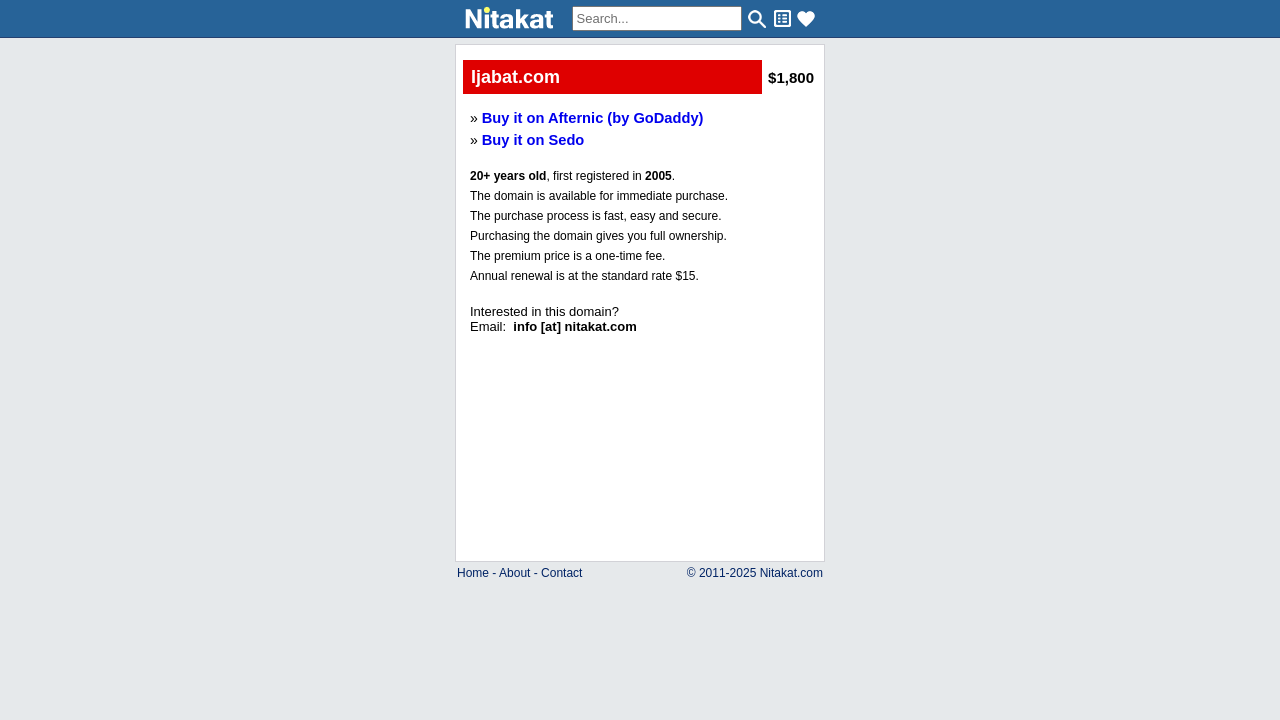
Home (473, 573)
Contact (561, 573)
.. (640, 392)
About (514, 573)
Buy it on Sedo (533, 140)
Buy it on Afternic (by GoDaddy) (593, 118)
